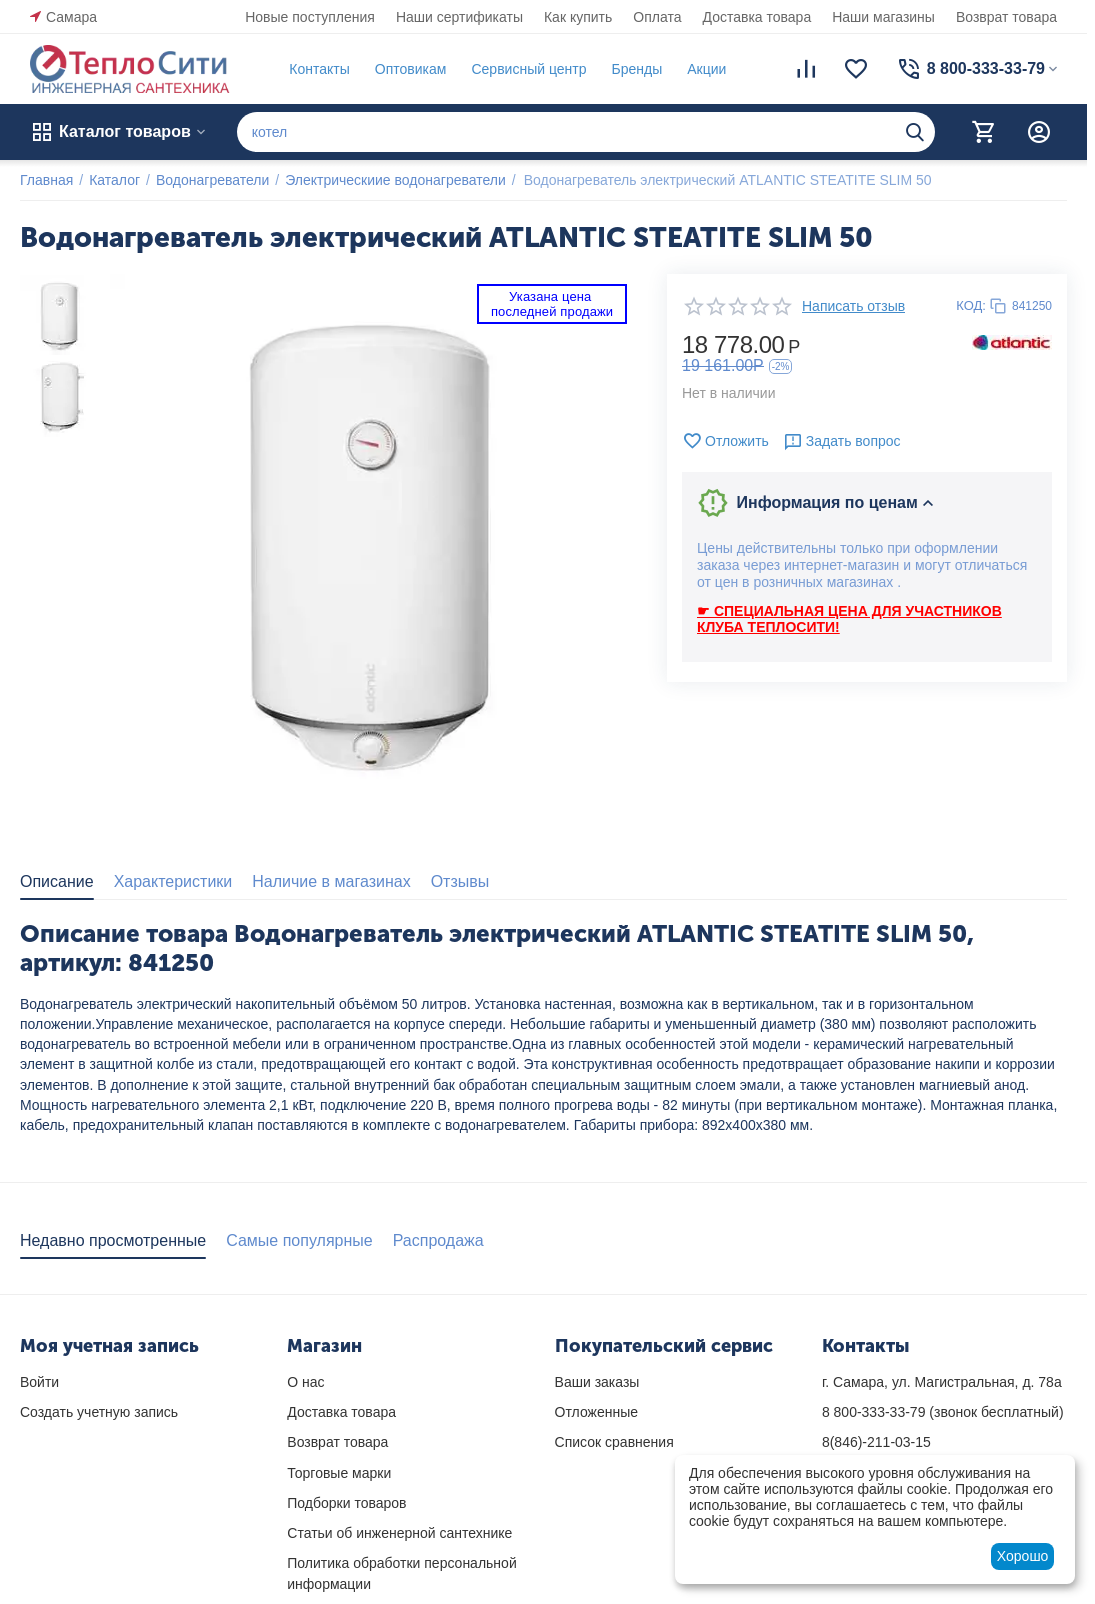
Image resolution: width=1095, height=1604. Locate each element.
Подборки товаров (346, 1503)
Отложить (725, 441)
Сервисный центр (528, 69)
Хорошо (1023, 1556)
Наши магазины (883, 17)
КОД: (971, 305)
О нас (305, 1382)
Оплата (657, 17)
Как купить (578, 17)
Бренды (636, 69)
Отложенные (596, 1412)
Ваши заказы (597, 1382)
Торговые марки (339, 1473)
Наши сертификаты (459, 17)
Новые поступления (310, 17)
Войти (39, 1382)
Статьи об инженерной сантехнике (399, 1533)
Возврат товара (1006, 17)
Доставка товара (757, 17)
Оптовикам (411, 69)
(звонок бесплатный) (943, 1412)
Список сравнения (614, 1442)
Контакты (319, 69)
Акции (706, 69)
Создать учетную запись (99, 1412)
